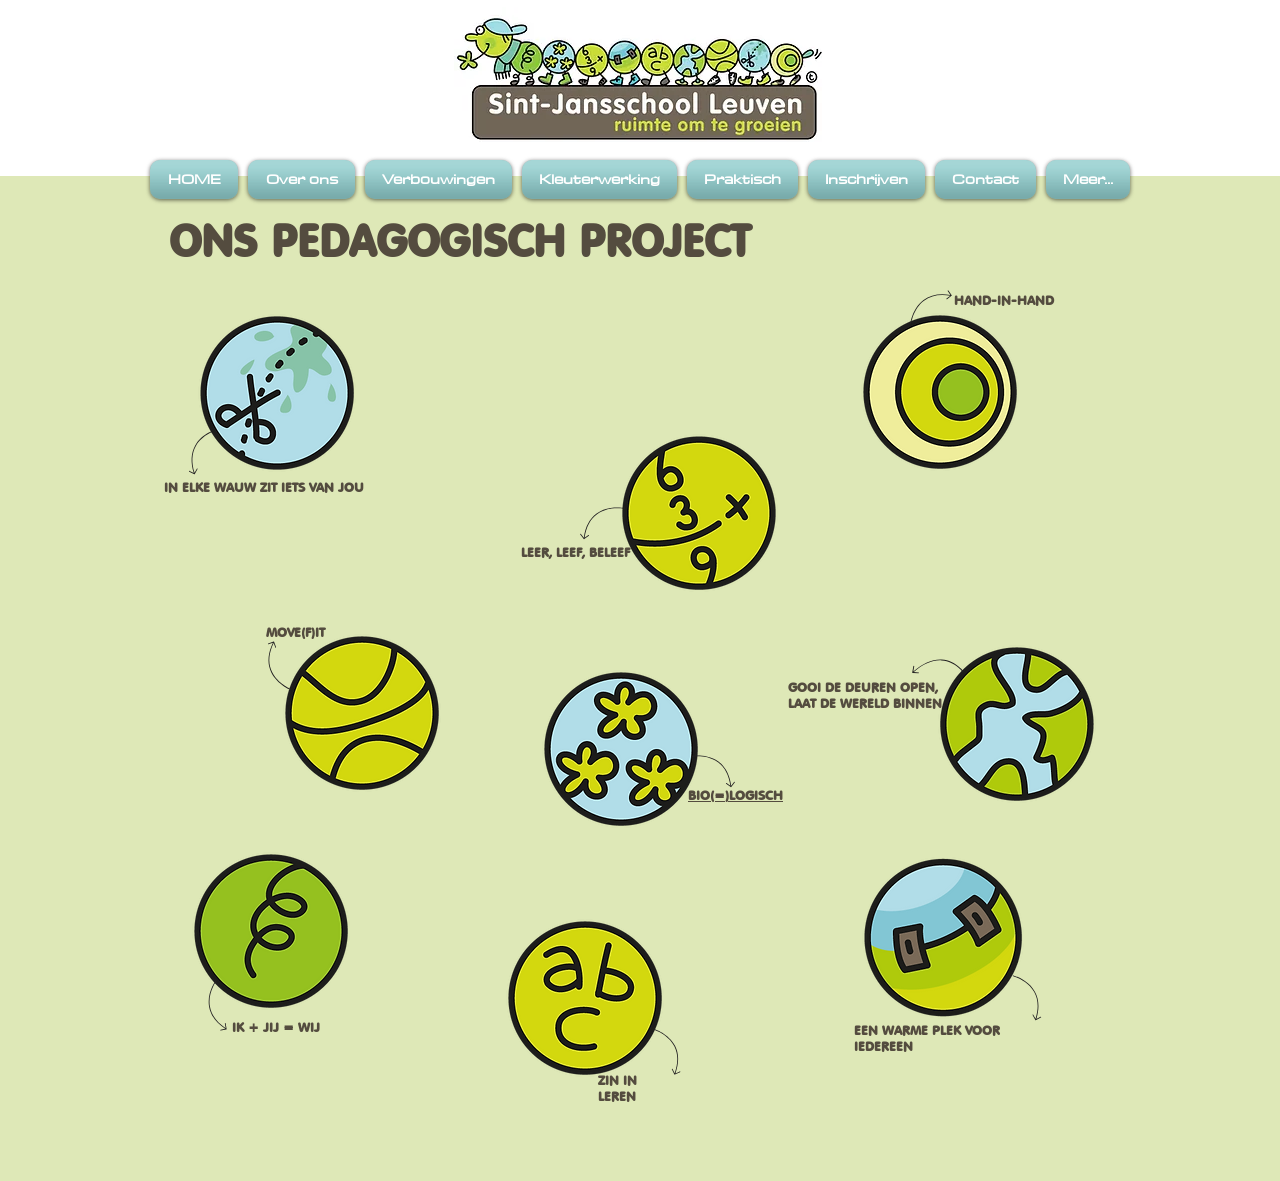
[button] (301, 179)
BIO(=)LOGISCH (735, 795)
